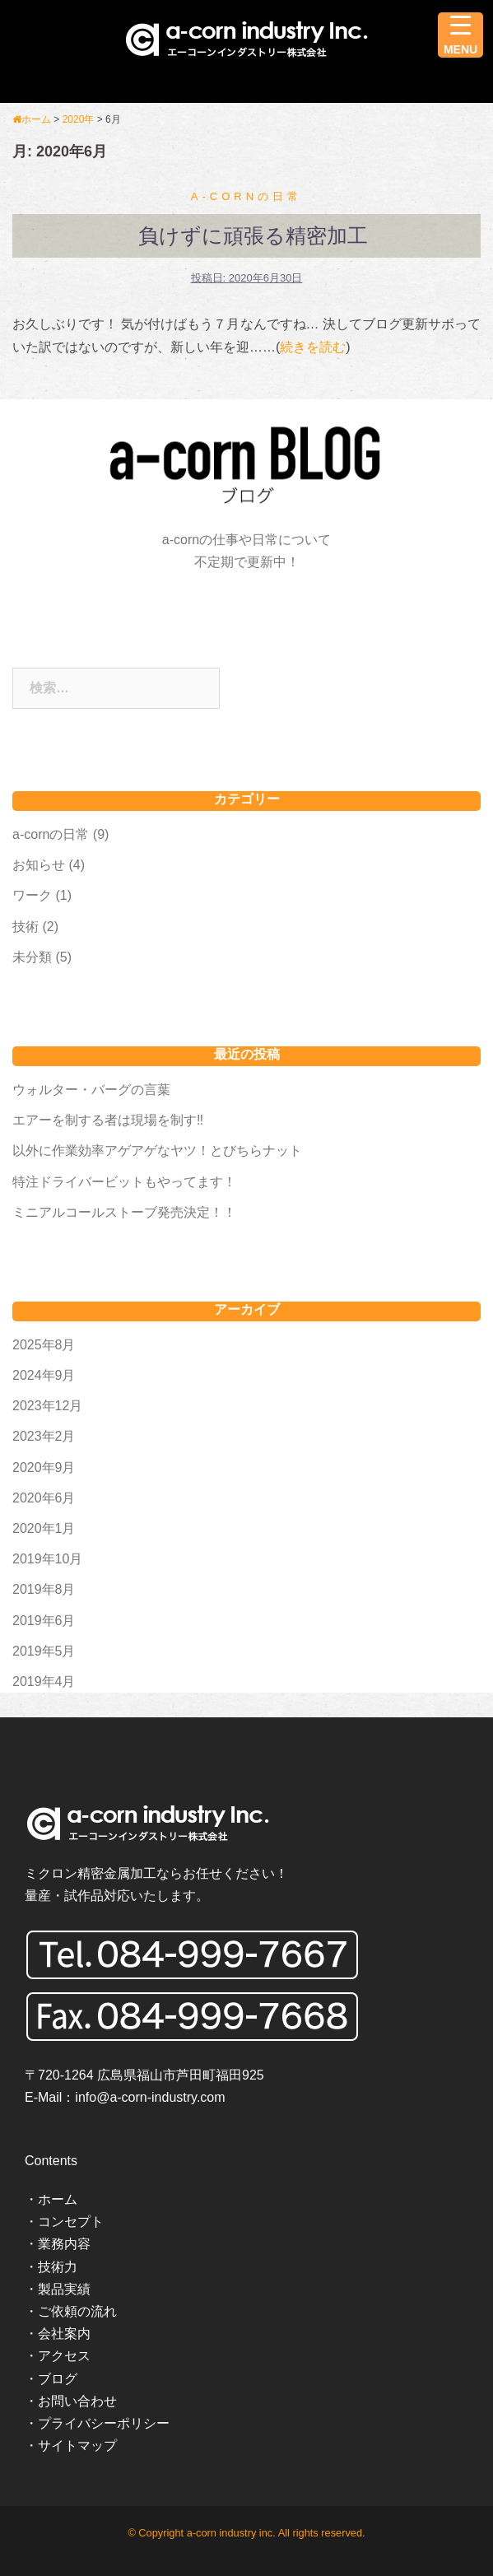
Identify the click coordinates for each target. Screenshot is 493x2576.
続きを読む (313, 347)
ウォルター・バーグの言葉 (91, 1090)
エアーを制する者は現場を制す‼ (107, 1120)
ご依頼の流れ (77, 2311)
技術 (25, 927)
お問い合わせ (77, 2401)
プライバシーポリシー (104, 2423)
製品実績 (64, 2289)
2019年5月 (44, 1651)
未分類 (32, 957)
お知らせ (38, 865)
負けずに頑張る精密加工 (253, 235)
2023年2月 (44, 1436)
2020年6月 (44, 1498)
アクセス (64, 2356)
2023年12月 (47, 1406)
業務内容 (64, 2244)
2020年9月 (44, 1467)
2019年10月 (47, 1559)
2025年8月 (44, 1345)
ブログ (57, 2379)
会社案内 (64, 2334)
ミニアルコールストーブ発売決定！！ (124, 1212)
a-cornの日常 (246, 196)
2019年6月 (44, 1621)
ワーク (32, 895)
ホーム (57, 2199)
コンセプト (71, 2222)
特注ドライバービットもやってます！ (124, 1182)
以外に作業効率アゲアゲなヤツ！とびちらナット (157, 1151)
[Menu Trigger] (460, 35)
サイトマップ (77, 2446)
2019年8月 (44, 1589)
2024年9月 (44, 1375)
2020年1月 (44, 1528)
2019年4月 (44, 1682)
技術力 (57, 2267)
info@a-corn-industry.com (150, 2097)
